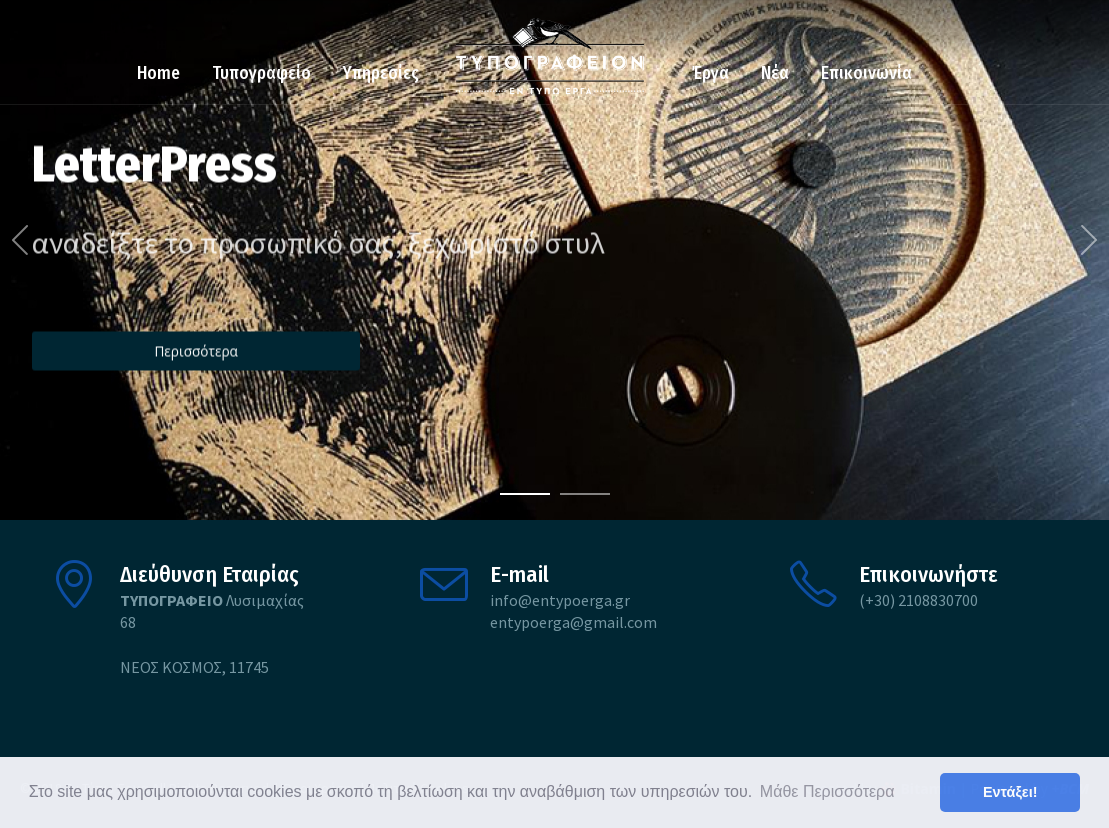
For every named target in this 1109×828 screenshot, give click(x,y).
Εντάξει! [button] (1010, 792)
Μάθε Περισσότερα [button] (827, 791)
